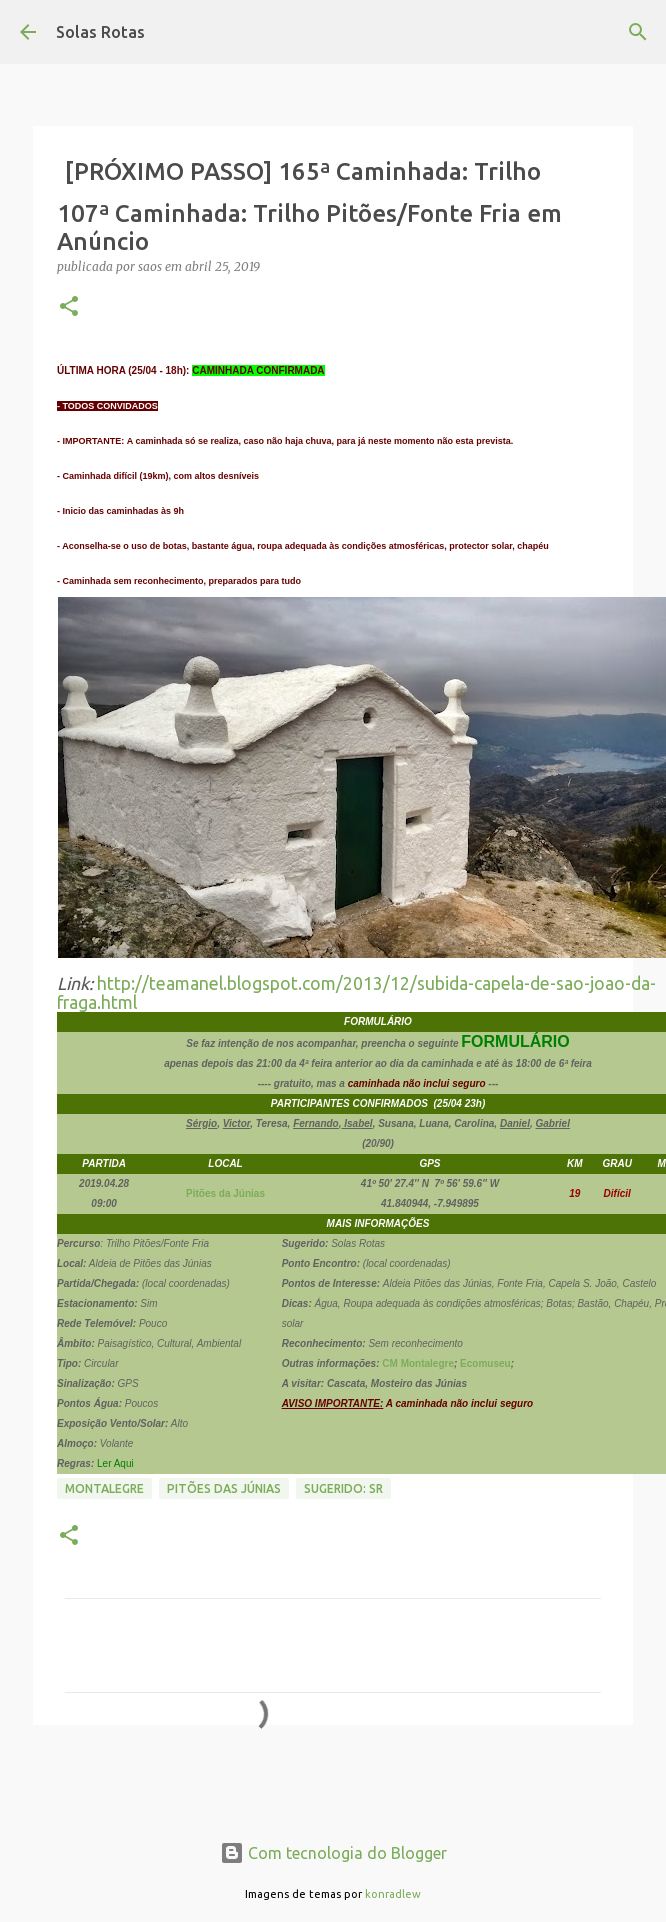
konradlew (393, 1894)
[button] (69, 307)
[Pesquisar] (638, 32)
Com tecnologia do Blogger (333, 1853)
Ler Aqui (115, 1463)
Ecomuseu (485, 1363)
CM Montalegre (417, 1363)
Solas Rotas (100, 32)
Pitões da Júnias (225, 1193)
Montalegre (104, 1488)
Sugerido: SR (343, 1488)
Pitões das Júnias (224, 1488)
